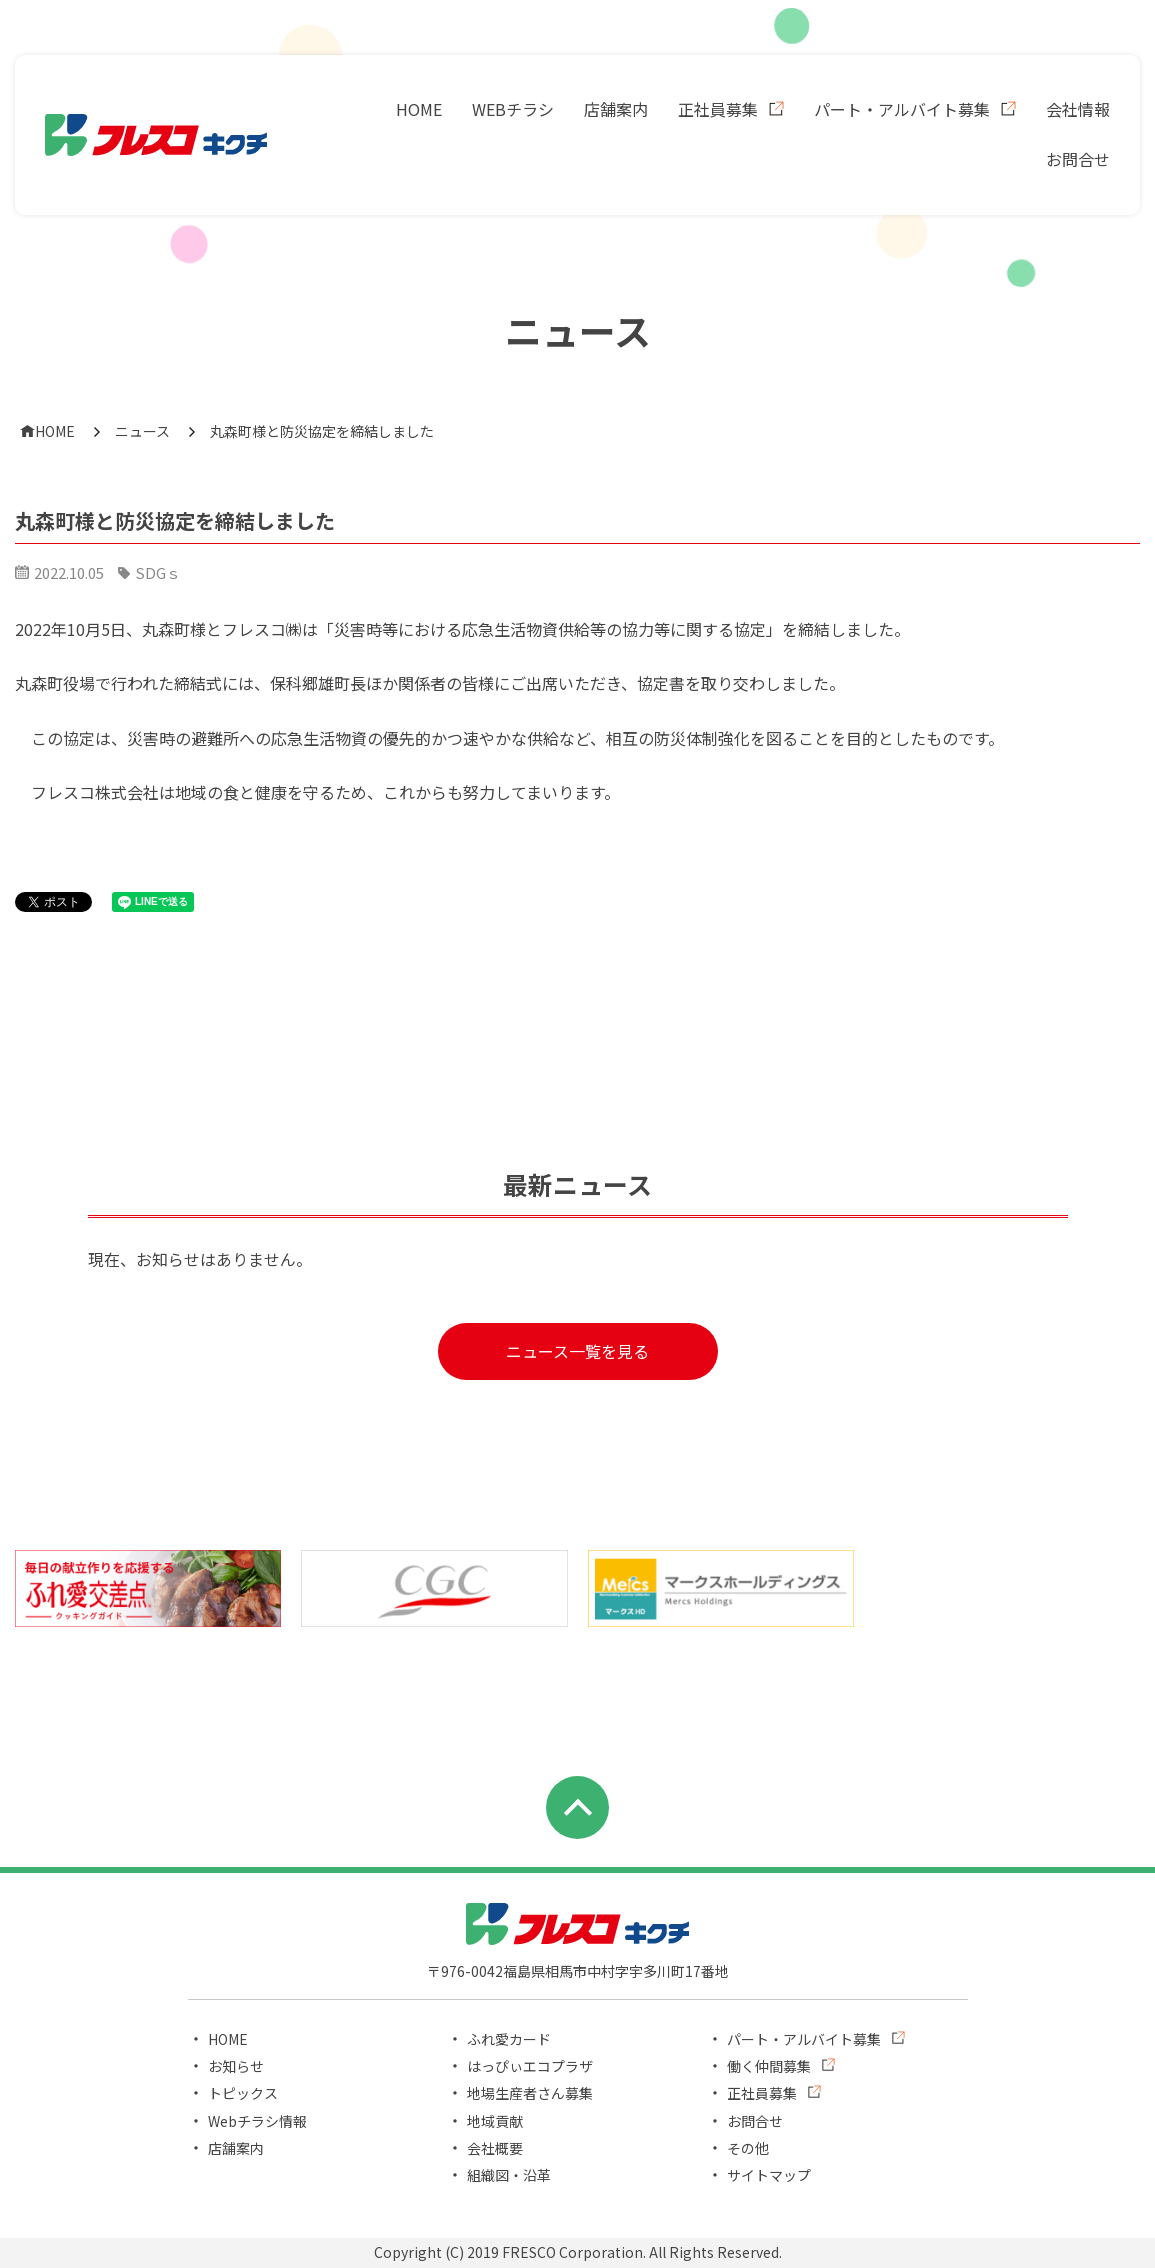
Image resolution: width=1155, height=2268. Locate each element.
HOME (419, 109)
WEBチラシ (513, 109)
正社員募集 (718, 109)
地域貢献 (495, 2121)
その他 (748, 2148)
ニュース (142, 431)
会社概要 (495, 2148)
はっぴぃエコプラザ (530, 2066)
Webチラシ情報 (257, 2121)
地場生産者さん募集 (530, 2093)
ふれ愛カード (509, 2039)
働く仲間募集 (769, 2066)
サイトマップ (769, 2175)
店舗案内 (616, 109)
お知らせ (236, 2066)
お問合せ (1078, 159)
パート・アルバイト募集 (902, 109)
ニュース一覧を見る (577, 1351)
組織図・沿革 (509, 2175)
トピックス (243, 2093)
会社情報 (1078, 109)
